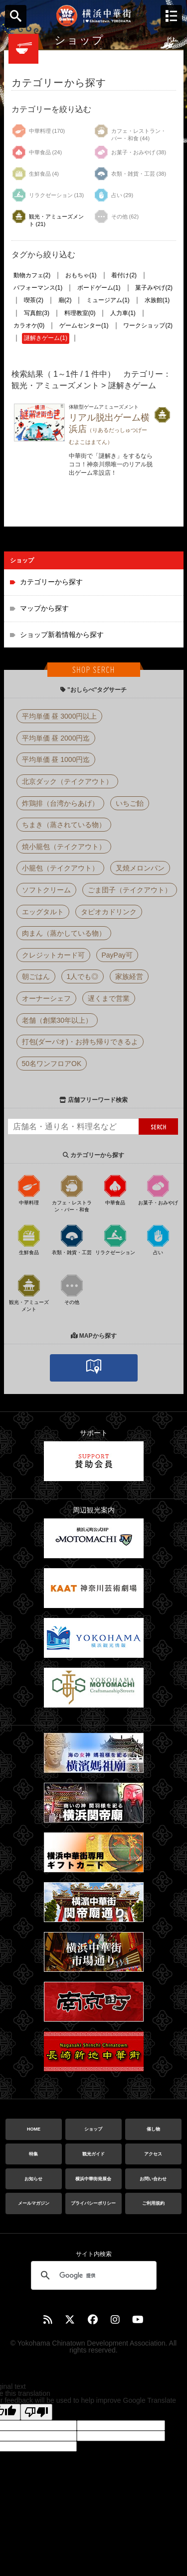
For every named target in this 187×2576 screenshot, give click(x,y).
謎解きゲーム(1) (45, 337)
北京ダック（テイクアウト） (67, 781)
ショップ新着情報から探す (62, 635)
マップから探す (44, 608)
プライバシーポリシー (93, 2203)
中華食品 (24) (36, 152)
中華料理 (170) (38, 130)
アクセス (153, 2153)
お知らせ (33, 2178)
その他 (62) (116, 216)
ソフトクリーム (46, 890)
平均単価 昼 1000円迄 (56, 759)
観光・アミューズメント (28, 1292)
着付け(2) (124, 275)
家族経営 (129, 976)
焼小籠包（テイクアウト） (64, 847)
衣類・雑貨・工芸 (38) (130, 173)
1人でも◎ (83, 976)
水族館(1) (157, 300)
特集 (33, 2153)
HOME (33, 2129)
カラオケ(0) (29, 325)
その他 (71, 1289)
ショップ (93, 2129)
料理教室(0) (80, 313)
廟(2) (65, 300)
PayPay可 (117, 955)
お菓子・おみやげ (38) (130, 152)
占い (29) (114, 195)
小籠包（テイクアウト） (60, 868)
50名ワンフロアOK (52, 1064)
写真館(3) (36, 313)
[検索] (92, 2275)
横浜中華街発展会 (93, 2178)
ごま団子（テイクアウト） (130, 890)
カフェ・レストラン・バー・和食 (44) (130, 132)
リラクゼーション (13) (47, 195)
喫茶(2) (33, 300)
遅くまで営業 (109, 998)
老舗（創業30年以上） (57, 1020)
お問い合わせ (153, 2178)
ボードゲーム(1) (99, 287)
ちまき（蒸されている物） (64, 825)
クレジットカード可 (53, 955)
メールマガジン (33, 2203)
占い (158, 1239)
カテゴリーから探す (51, 582)
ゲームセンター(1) (84, 325)
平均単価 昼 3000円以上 (59, 716)
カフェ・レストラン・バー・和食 (71, 1193)
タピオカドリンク (109, 912)
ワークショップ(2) (148, 325)
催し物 (153, 2129)
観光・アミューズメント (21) (47, 218)
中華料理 (28, 1189)
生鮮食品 (28, 1239)
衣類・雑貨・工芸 (71, 1239)
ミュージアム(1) (108, 300)
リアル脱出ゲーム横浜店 (109, 429)
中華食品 (115, 1189)
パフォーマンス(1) (38, 287)
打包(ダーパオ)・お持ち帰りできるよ (80, 1042)
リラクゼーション (115, 1239)
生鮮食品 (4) (35, 173)
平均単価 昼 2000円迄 (56, 738)
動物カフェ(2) (32, 275)
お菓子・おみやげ (158, 1189)
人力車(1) (123, 313)
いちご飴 (130, 803)
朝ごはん (36, 976)
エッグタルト (43, 912)
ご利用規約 (153, 2203)
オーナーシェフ (46, 998)
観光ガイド (93, 2153)
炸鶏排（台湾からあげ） (60, 803)
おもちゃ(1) (81, 275)
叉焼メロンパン (140, 868)
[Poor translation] (36, 2412)
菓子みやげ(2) (154, 287)
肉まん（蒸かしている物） (64, 933)
